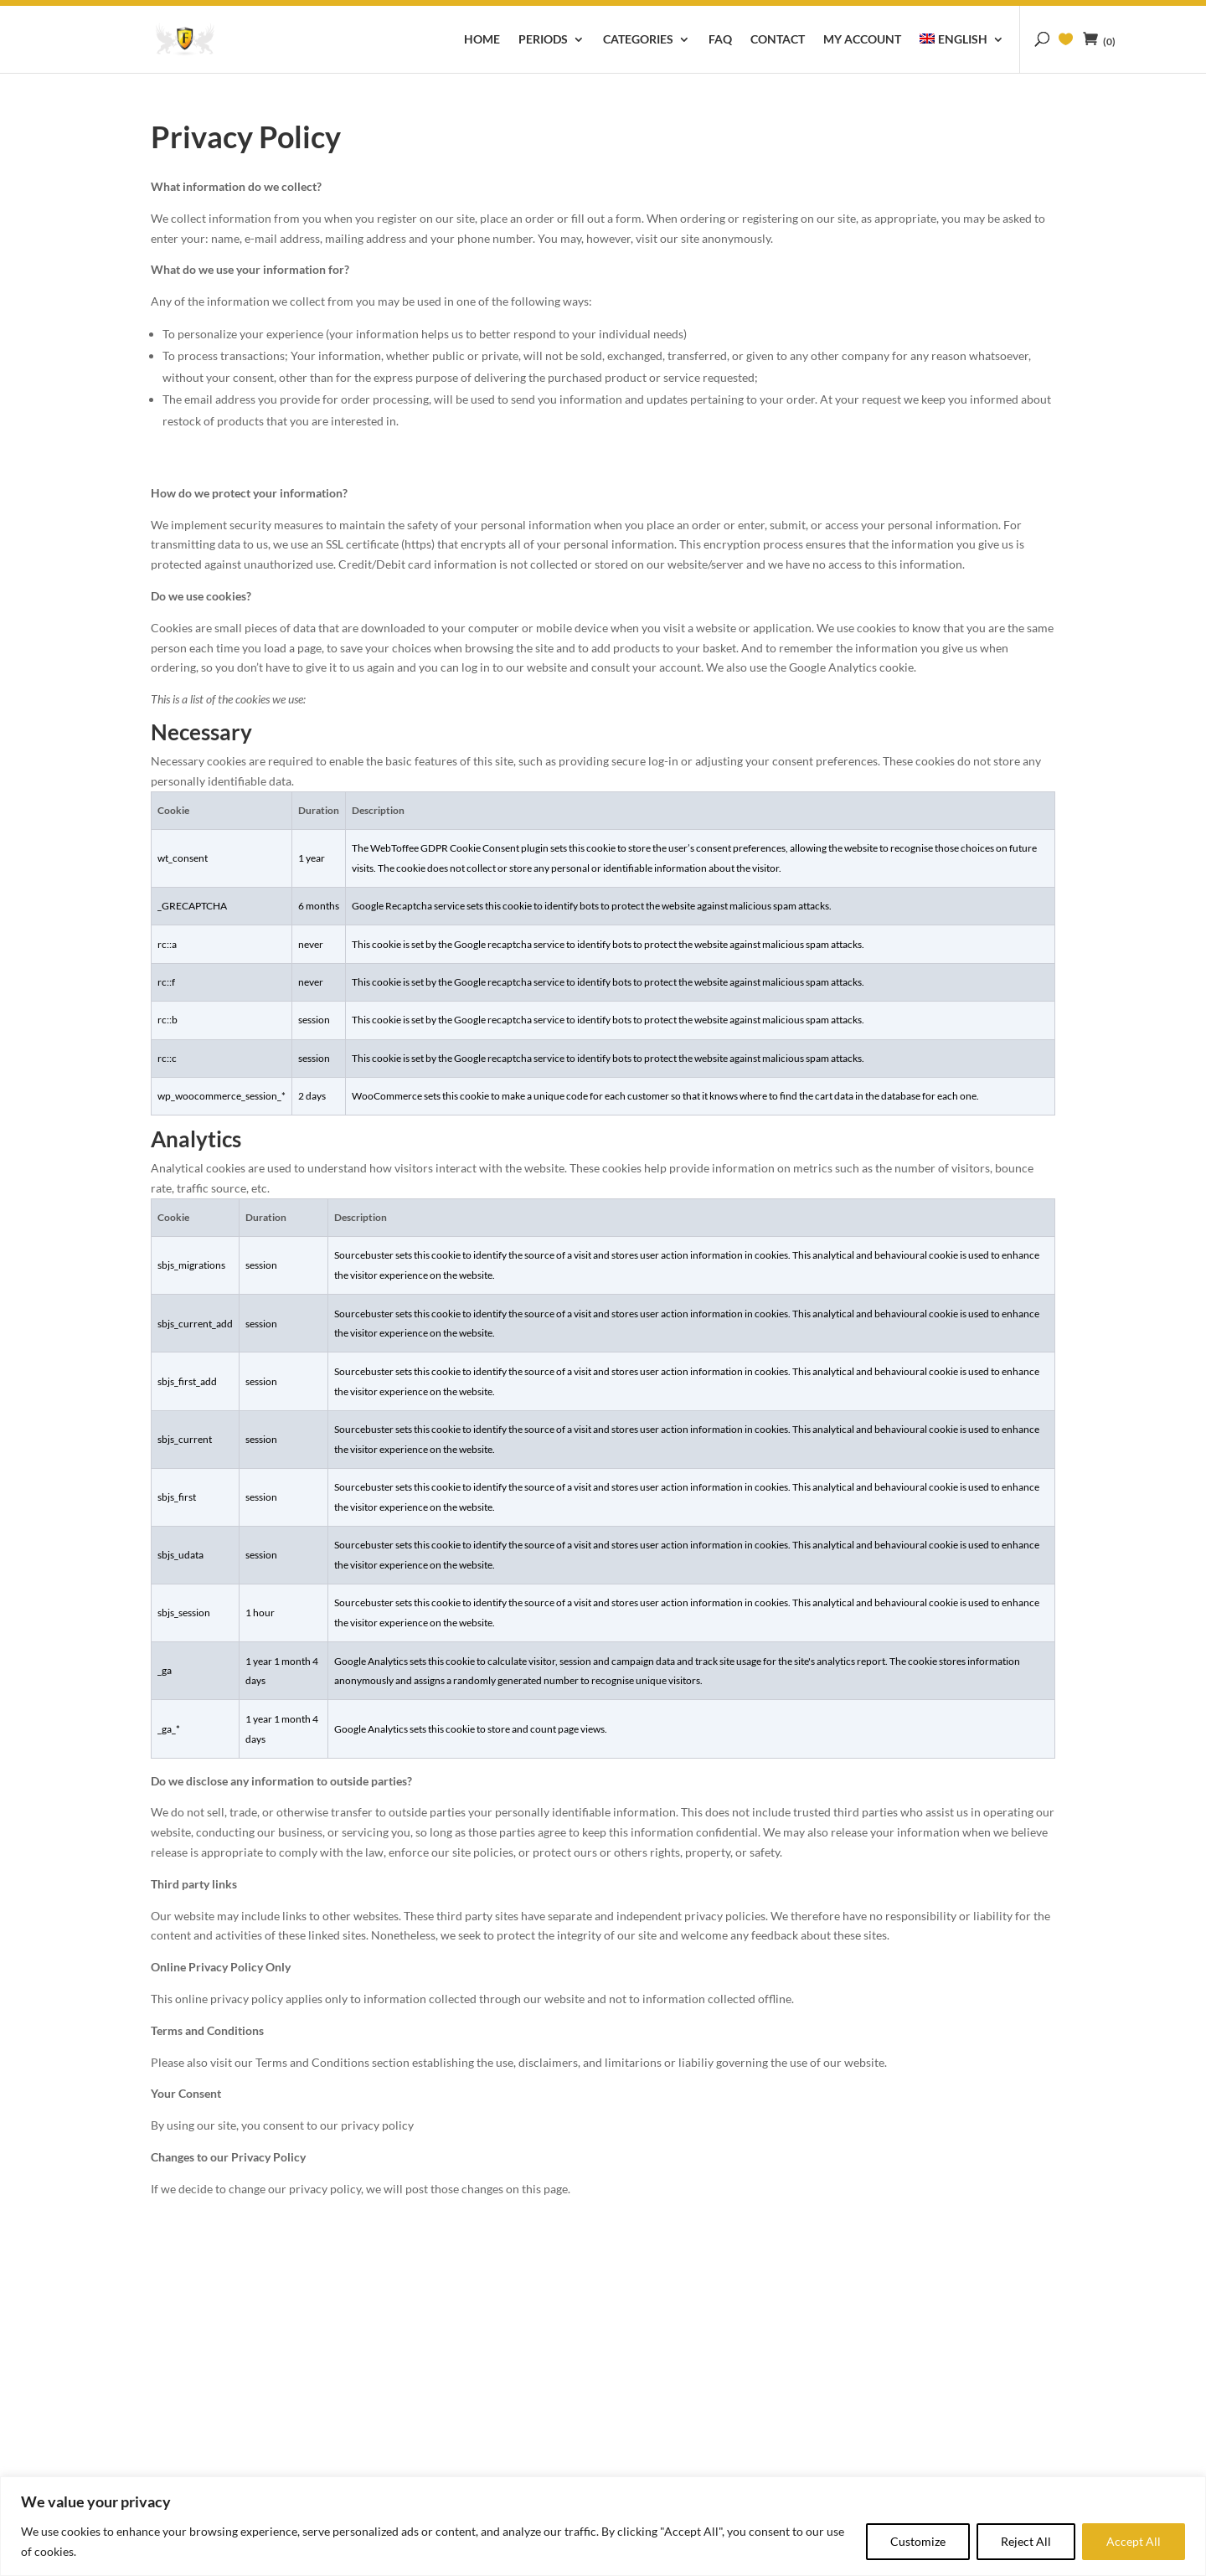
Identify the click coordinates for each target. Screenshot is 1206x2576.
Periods (543, 39)
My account (862, 39)
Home (482, 39)
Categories (638, 39)
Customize (918, 2541)
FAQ (720, 39)
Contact (777, 39)
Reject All (1026, 2541)
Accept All (1133, 2541)
